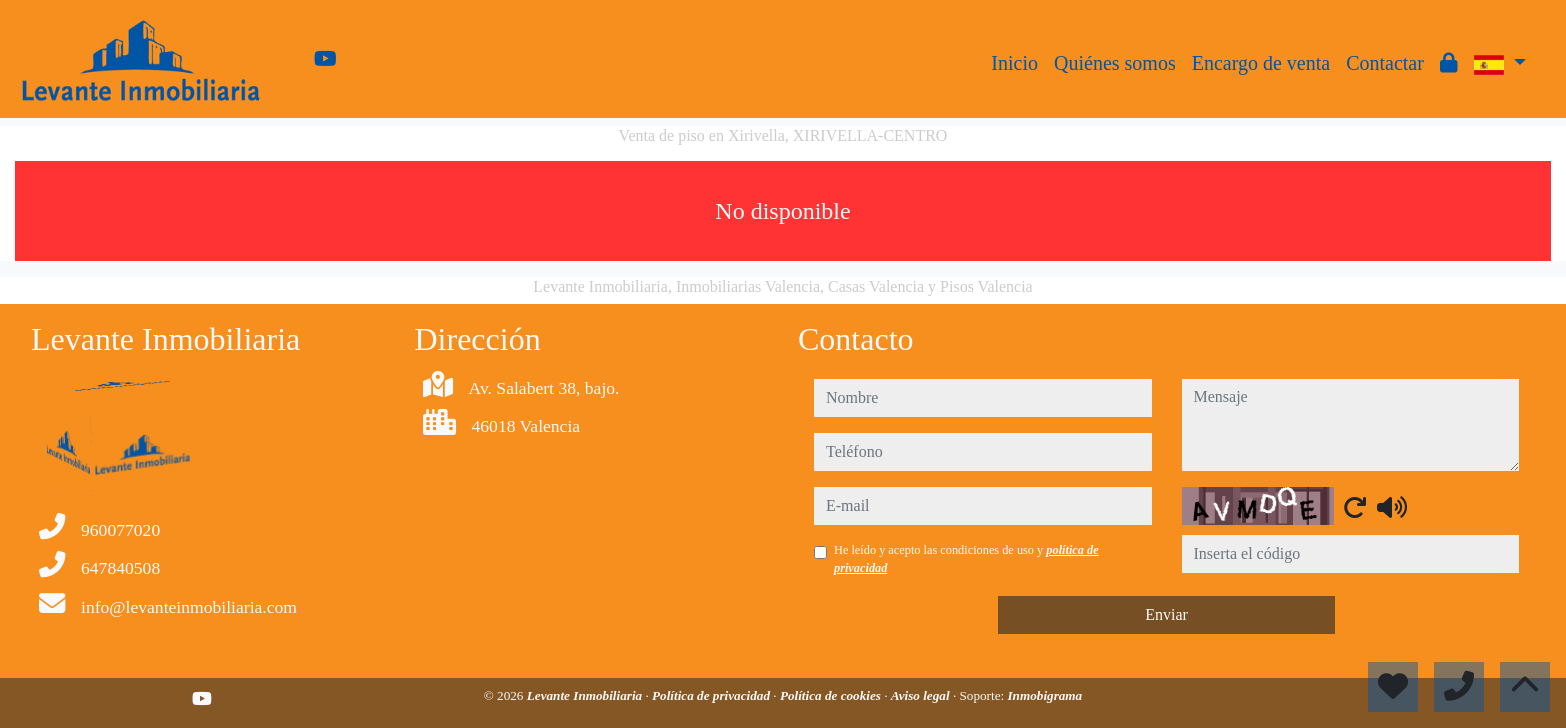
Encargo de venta (1261, 63)
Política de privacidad (712, 695)
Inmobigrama (1044, 695)
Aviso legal (922, 695)
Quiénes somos (1115, 63)
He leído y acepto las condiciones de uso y (966, 559)
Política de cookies (832, 695)
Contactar (1385, 63)
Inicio (1014, 63)
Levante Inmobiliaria (586, 695)
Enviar (1166, 614)
